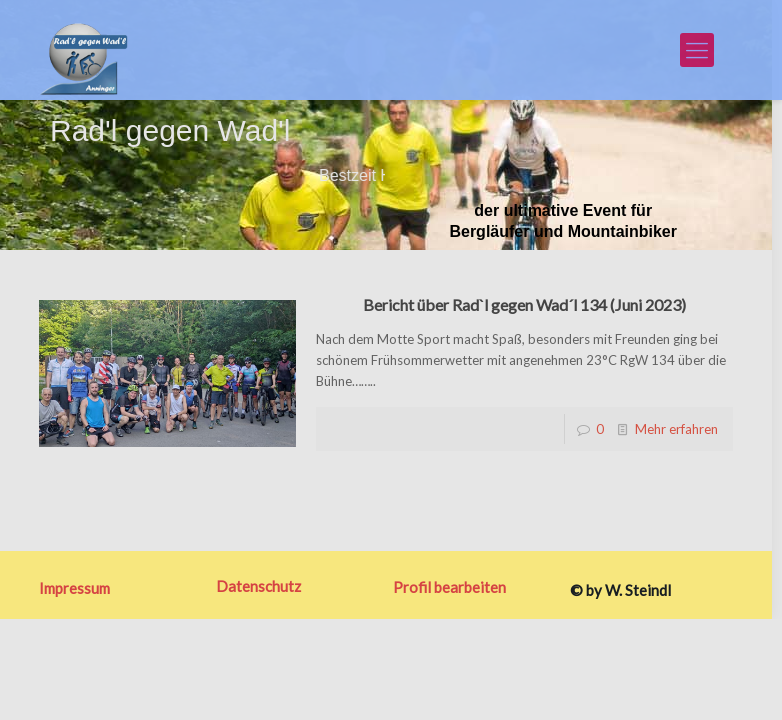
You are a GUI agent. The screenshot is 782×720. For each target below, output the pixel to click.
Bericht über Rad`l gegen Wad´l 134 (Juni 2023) (524, 304)
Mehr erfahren (676, 429)
